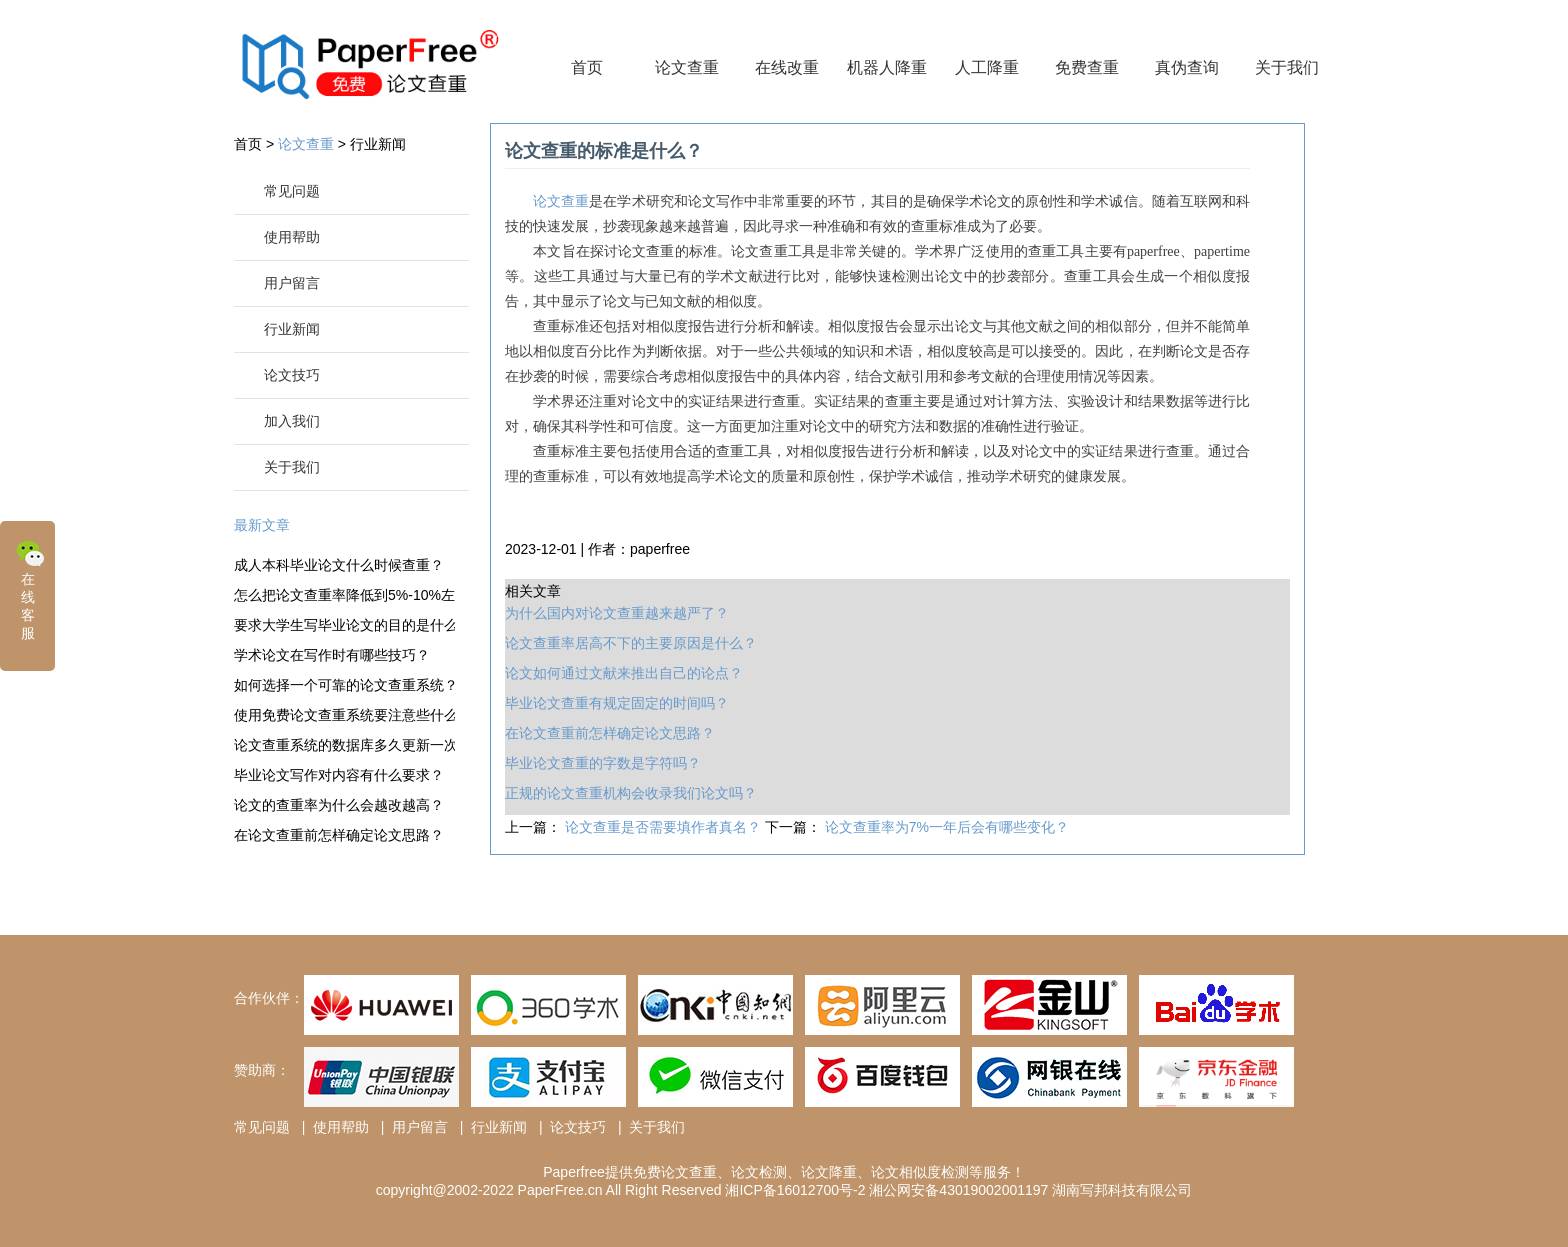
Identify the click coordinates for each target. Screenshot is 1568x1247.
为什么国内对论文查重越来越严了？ (617, 613)
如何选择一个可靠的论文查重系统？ (344, 685)
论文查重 (687, 67)
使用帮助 (292, 237)
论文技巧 (292, 375)
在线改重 (787, 67)
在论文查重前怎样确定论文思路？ (339, 835)
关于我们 (1287, 67)
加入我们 (292, 421)
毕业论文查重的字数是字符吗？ (603, 763)
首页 (587, 67)
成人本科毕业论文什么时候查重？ (339, 565)
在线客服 (30, 588)
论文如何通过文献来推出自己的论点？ (624, 673)
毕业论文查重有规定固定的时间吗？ (617, 703)
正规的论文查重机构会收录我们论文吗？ (631, 793)
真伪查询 (1187, 67)
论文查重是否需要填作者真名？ (665, 827)
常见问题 (292, 191)
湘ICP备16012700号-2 (795, 1190)
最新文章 (262, 525)
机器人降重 (887, 67)
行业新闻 (378, 144)
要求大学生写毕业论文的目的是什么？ (344, 625)
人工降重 (987, 67)
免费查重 (1087, 67)
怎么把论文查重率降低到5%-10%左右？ (344, 595)
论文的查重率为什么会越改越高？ (339, 805)
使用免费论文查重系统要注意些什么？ (344, 715)
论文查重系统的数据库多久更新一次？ (344, 745)
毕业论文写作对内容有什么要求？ (339, 775)
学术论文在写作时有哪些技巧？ (332, 655)
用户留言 (292, 283)
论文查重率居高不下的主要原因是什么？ (631, 643)
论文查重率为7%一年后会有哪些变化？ (947, 827)
